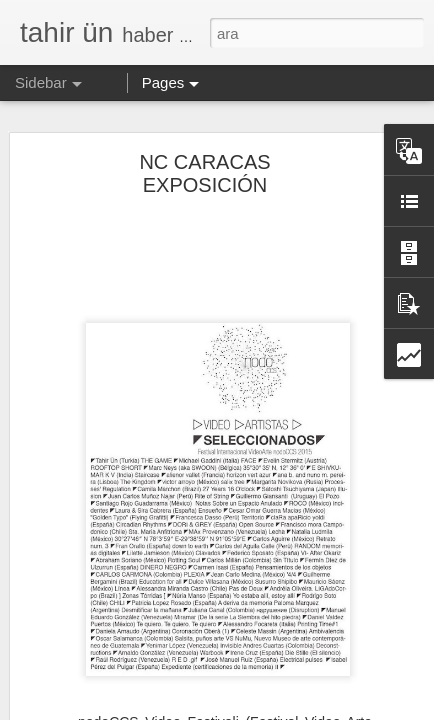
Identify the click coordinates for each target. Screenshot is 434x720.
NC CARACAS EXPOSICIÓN (204, 131)
